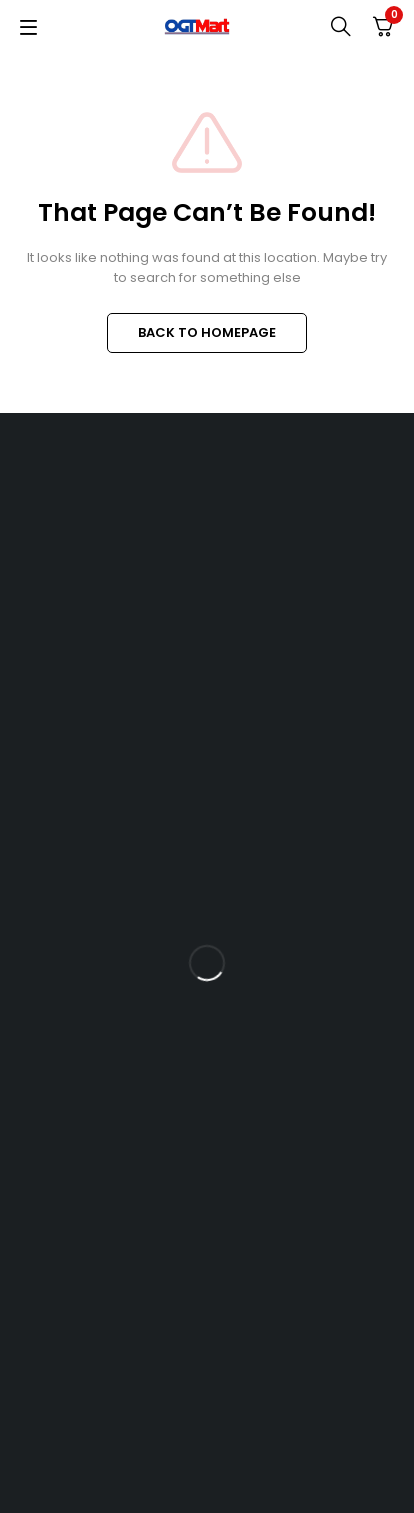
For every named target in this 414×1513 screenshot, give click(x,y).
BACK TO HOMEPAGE (207, 332)
